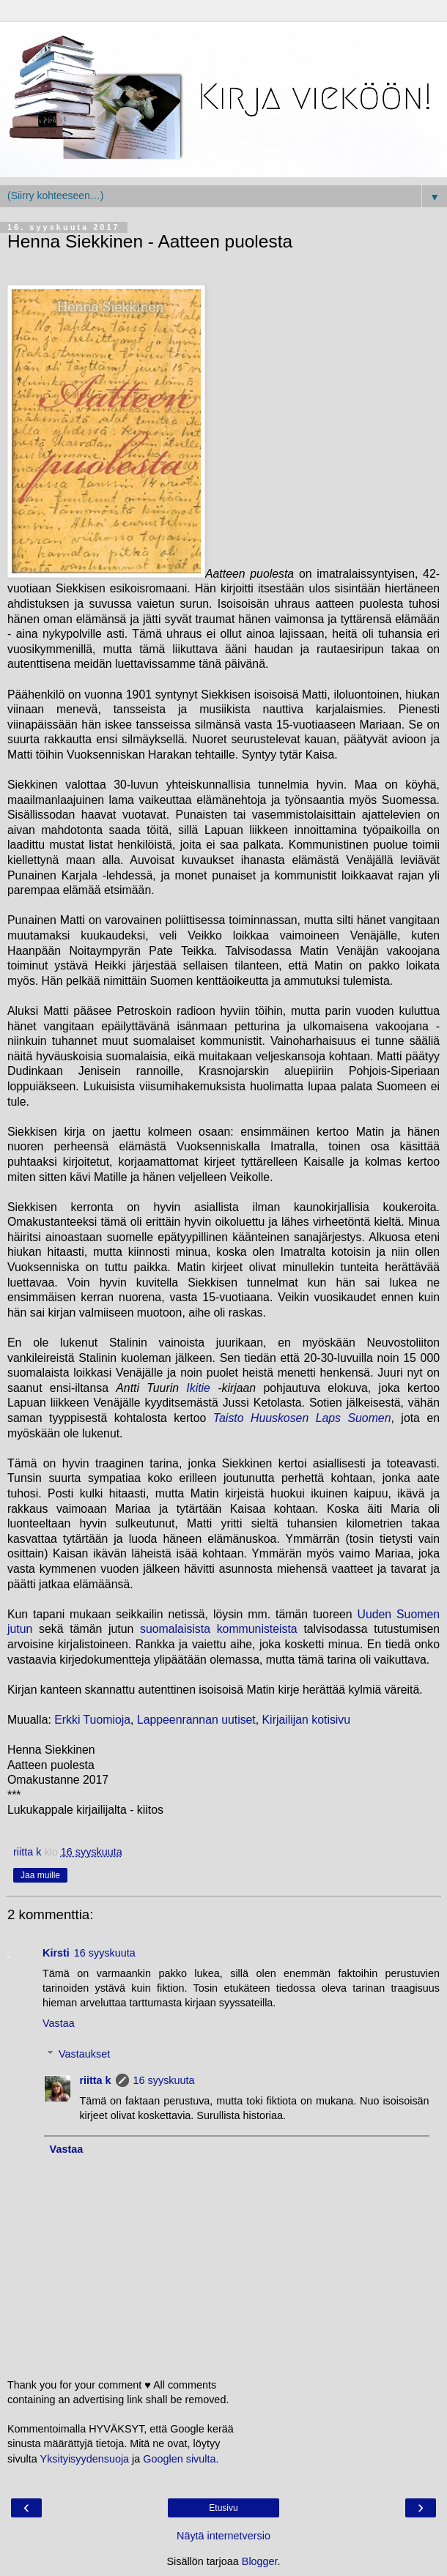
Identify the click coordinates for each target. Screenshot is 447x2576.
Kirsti (56, 1953)
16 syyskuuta (105, 1953)
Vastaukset (84, 2054)
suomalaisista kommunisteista (219, 1629)
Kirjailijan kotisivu (306, 1719)
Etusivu (223, 2508)
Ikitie (198, 1388)
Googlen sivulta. (180, 2459)
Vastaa (59, 2023)
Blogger (260, 2561)
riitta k (95, 2080)
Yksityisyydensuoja (85, 2459)
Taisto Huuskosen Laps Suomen (302, 1418)
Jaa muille (40, 1875)
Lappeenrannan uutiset (196, 1719)
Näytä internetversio (223, 2536)
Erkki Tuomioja (92, 1719)
